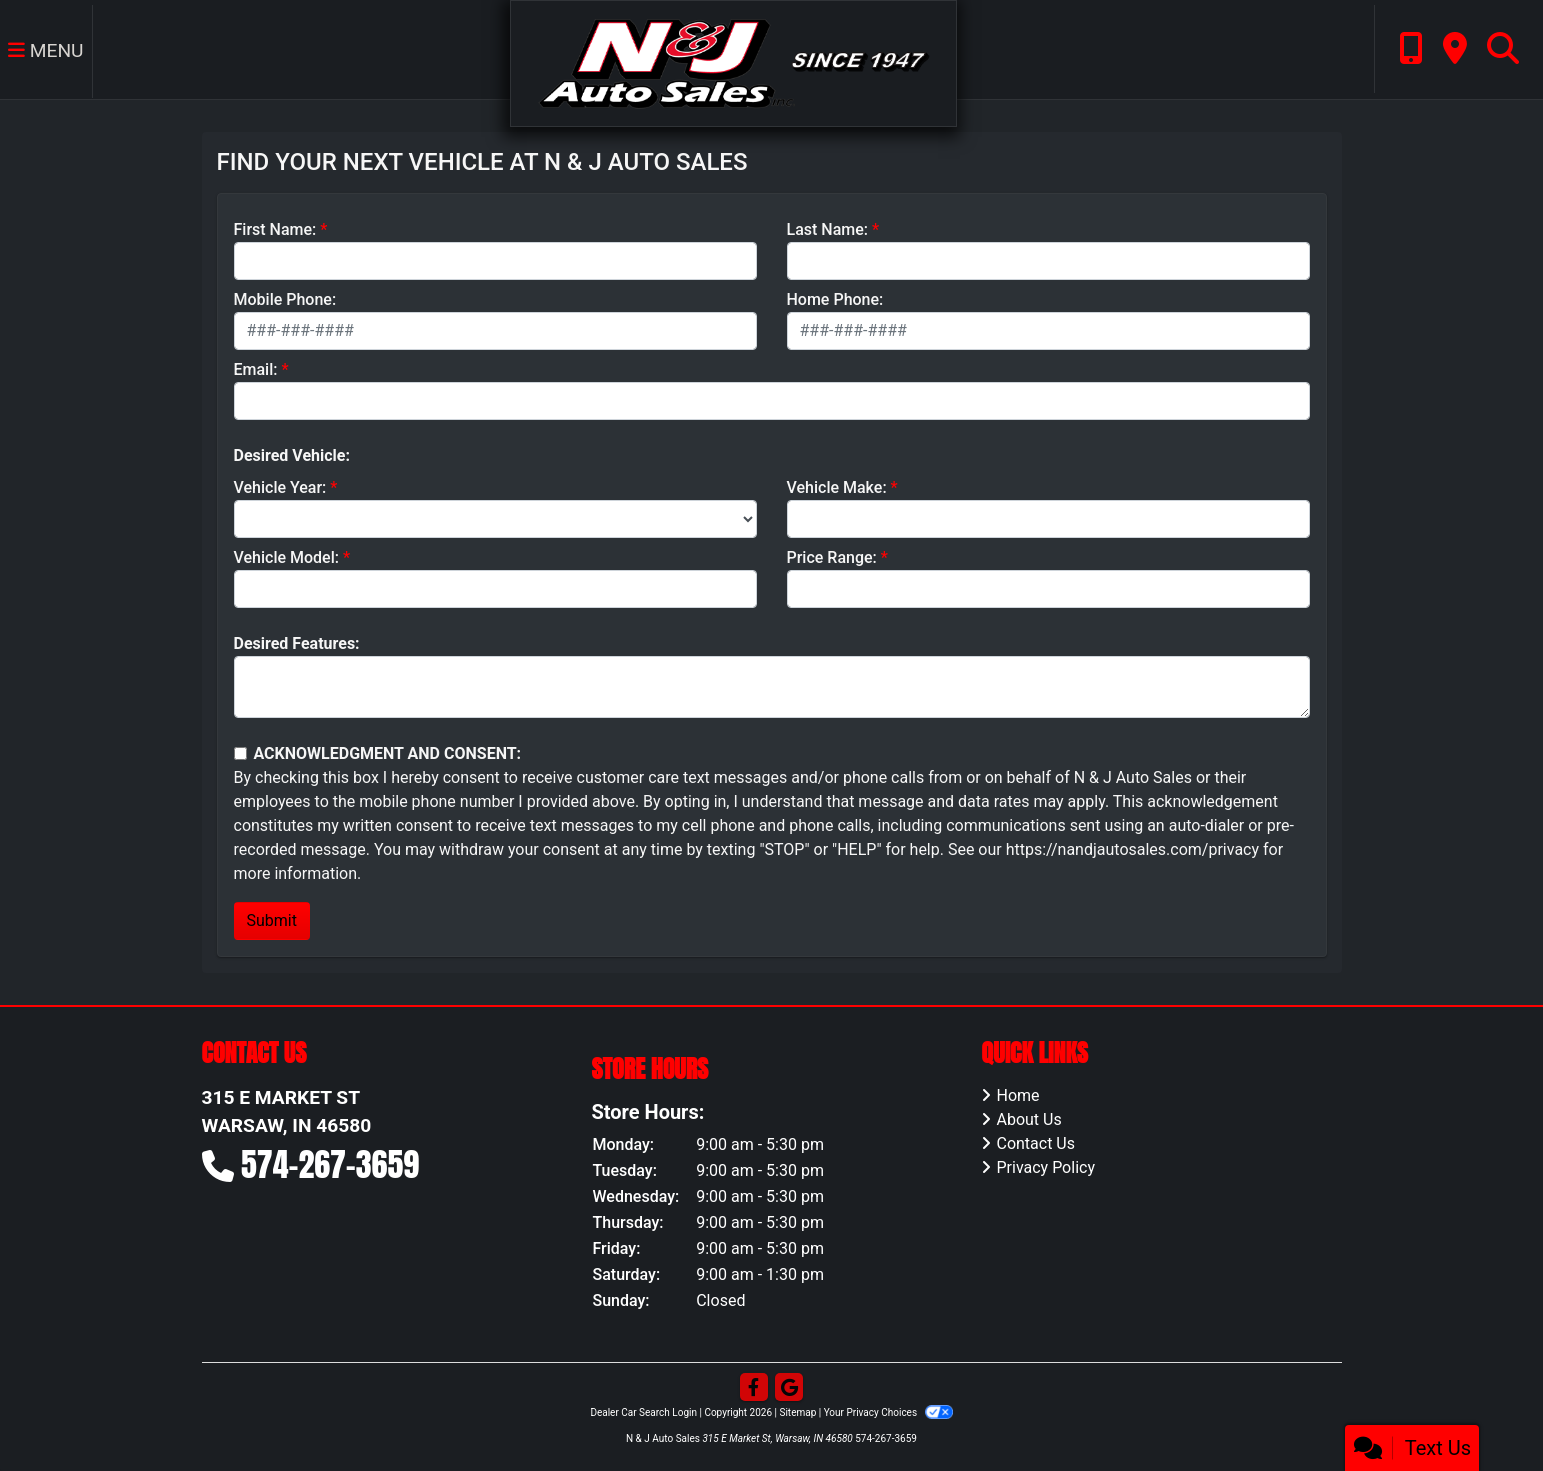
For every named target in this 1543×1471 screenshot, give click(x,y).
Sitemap (797, 1412)
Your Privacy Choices (888, 1412)
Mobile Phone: (285, 299)
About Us (1028, 1119)
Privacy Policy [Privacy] (1045, 1167)
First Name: (275, 229)
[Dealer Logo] (733, 62)
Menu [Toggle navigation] (46, 50)
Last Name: (828, 229)
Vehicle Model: (286, 557)
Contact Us (1035, 1143)
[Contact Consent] (240, 753)
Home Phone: (835, 299)
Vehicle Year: (280, 487)
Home (1017, 1095)
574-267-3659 (330, 1164)
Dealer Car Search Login (643, 1412)
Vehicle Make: (837, 487)
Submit (272, 920)
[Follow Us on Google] (789, 1388)
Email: (256, 369)
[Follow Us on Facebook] (754, 1388)
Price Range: (832, 557)
